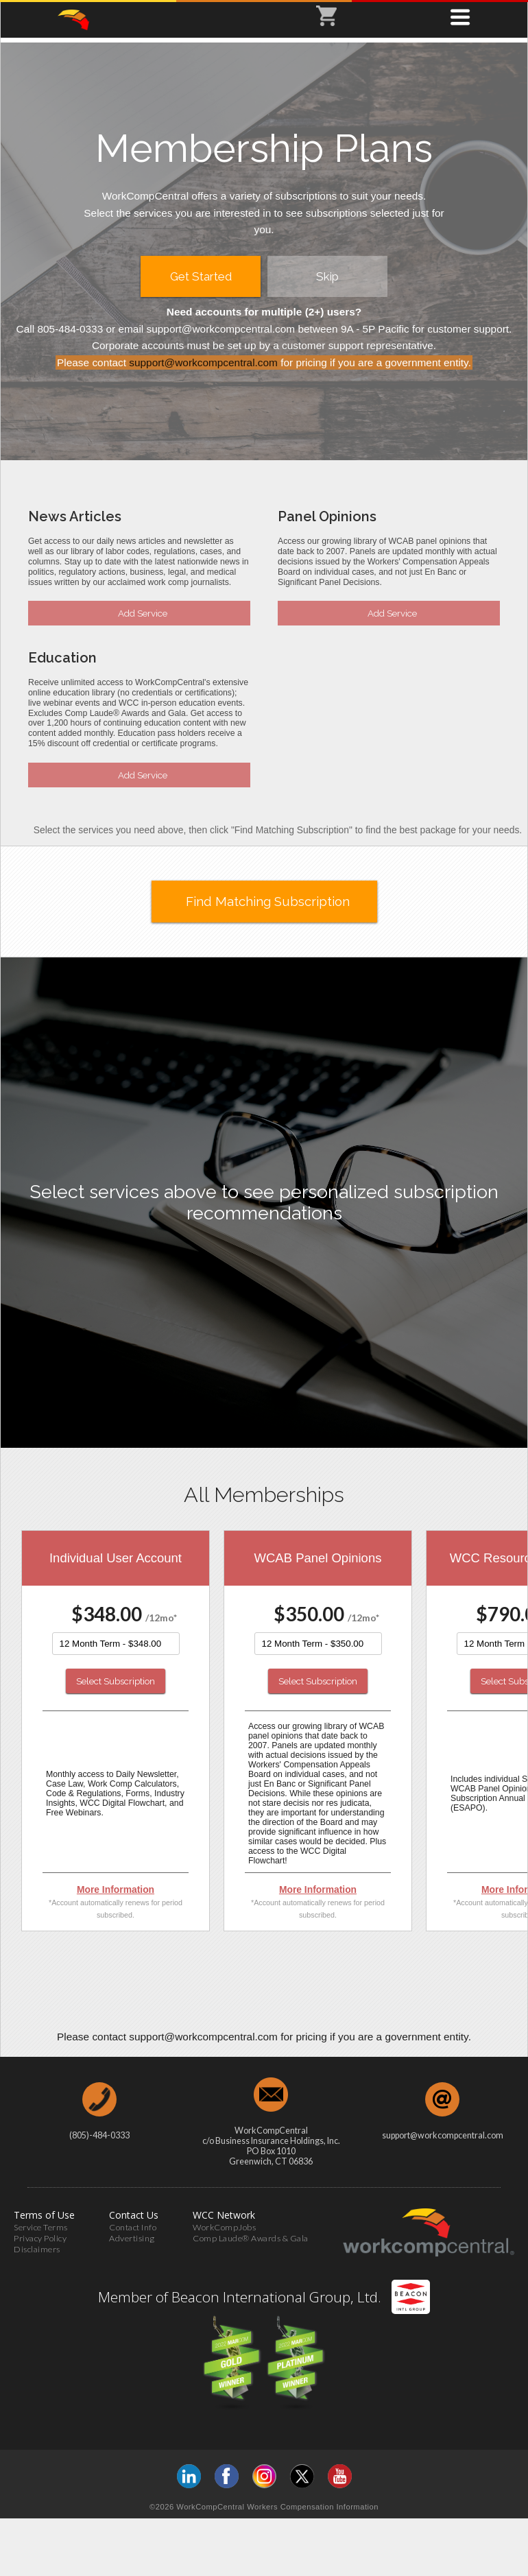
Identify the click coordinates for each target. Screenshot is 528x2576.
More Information (115, 1889)
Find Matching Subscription (268, 901)
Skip (327, 276)
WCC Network (224, 2214)
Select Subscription (115, 1680)
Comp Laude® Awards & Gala (251, 2238)
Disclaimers (37, 2249)
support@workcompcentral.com (203, 362)
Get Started (201, 276)
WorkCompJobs (224, 2227)
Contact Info (132, 2227)
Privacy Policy (40, 2238)
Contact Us (133, 2214)
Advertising (132, 2238)
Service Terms (41, 2227)
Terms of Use (44, 2214)
